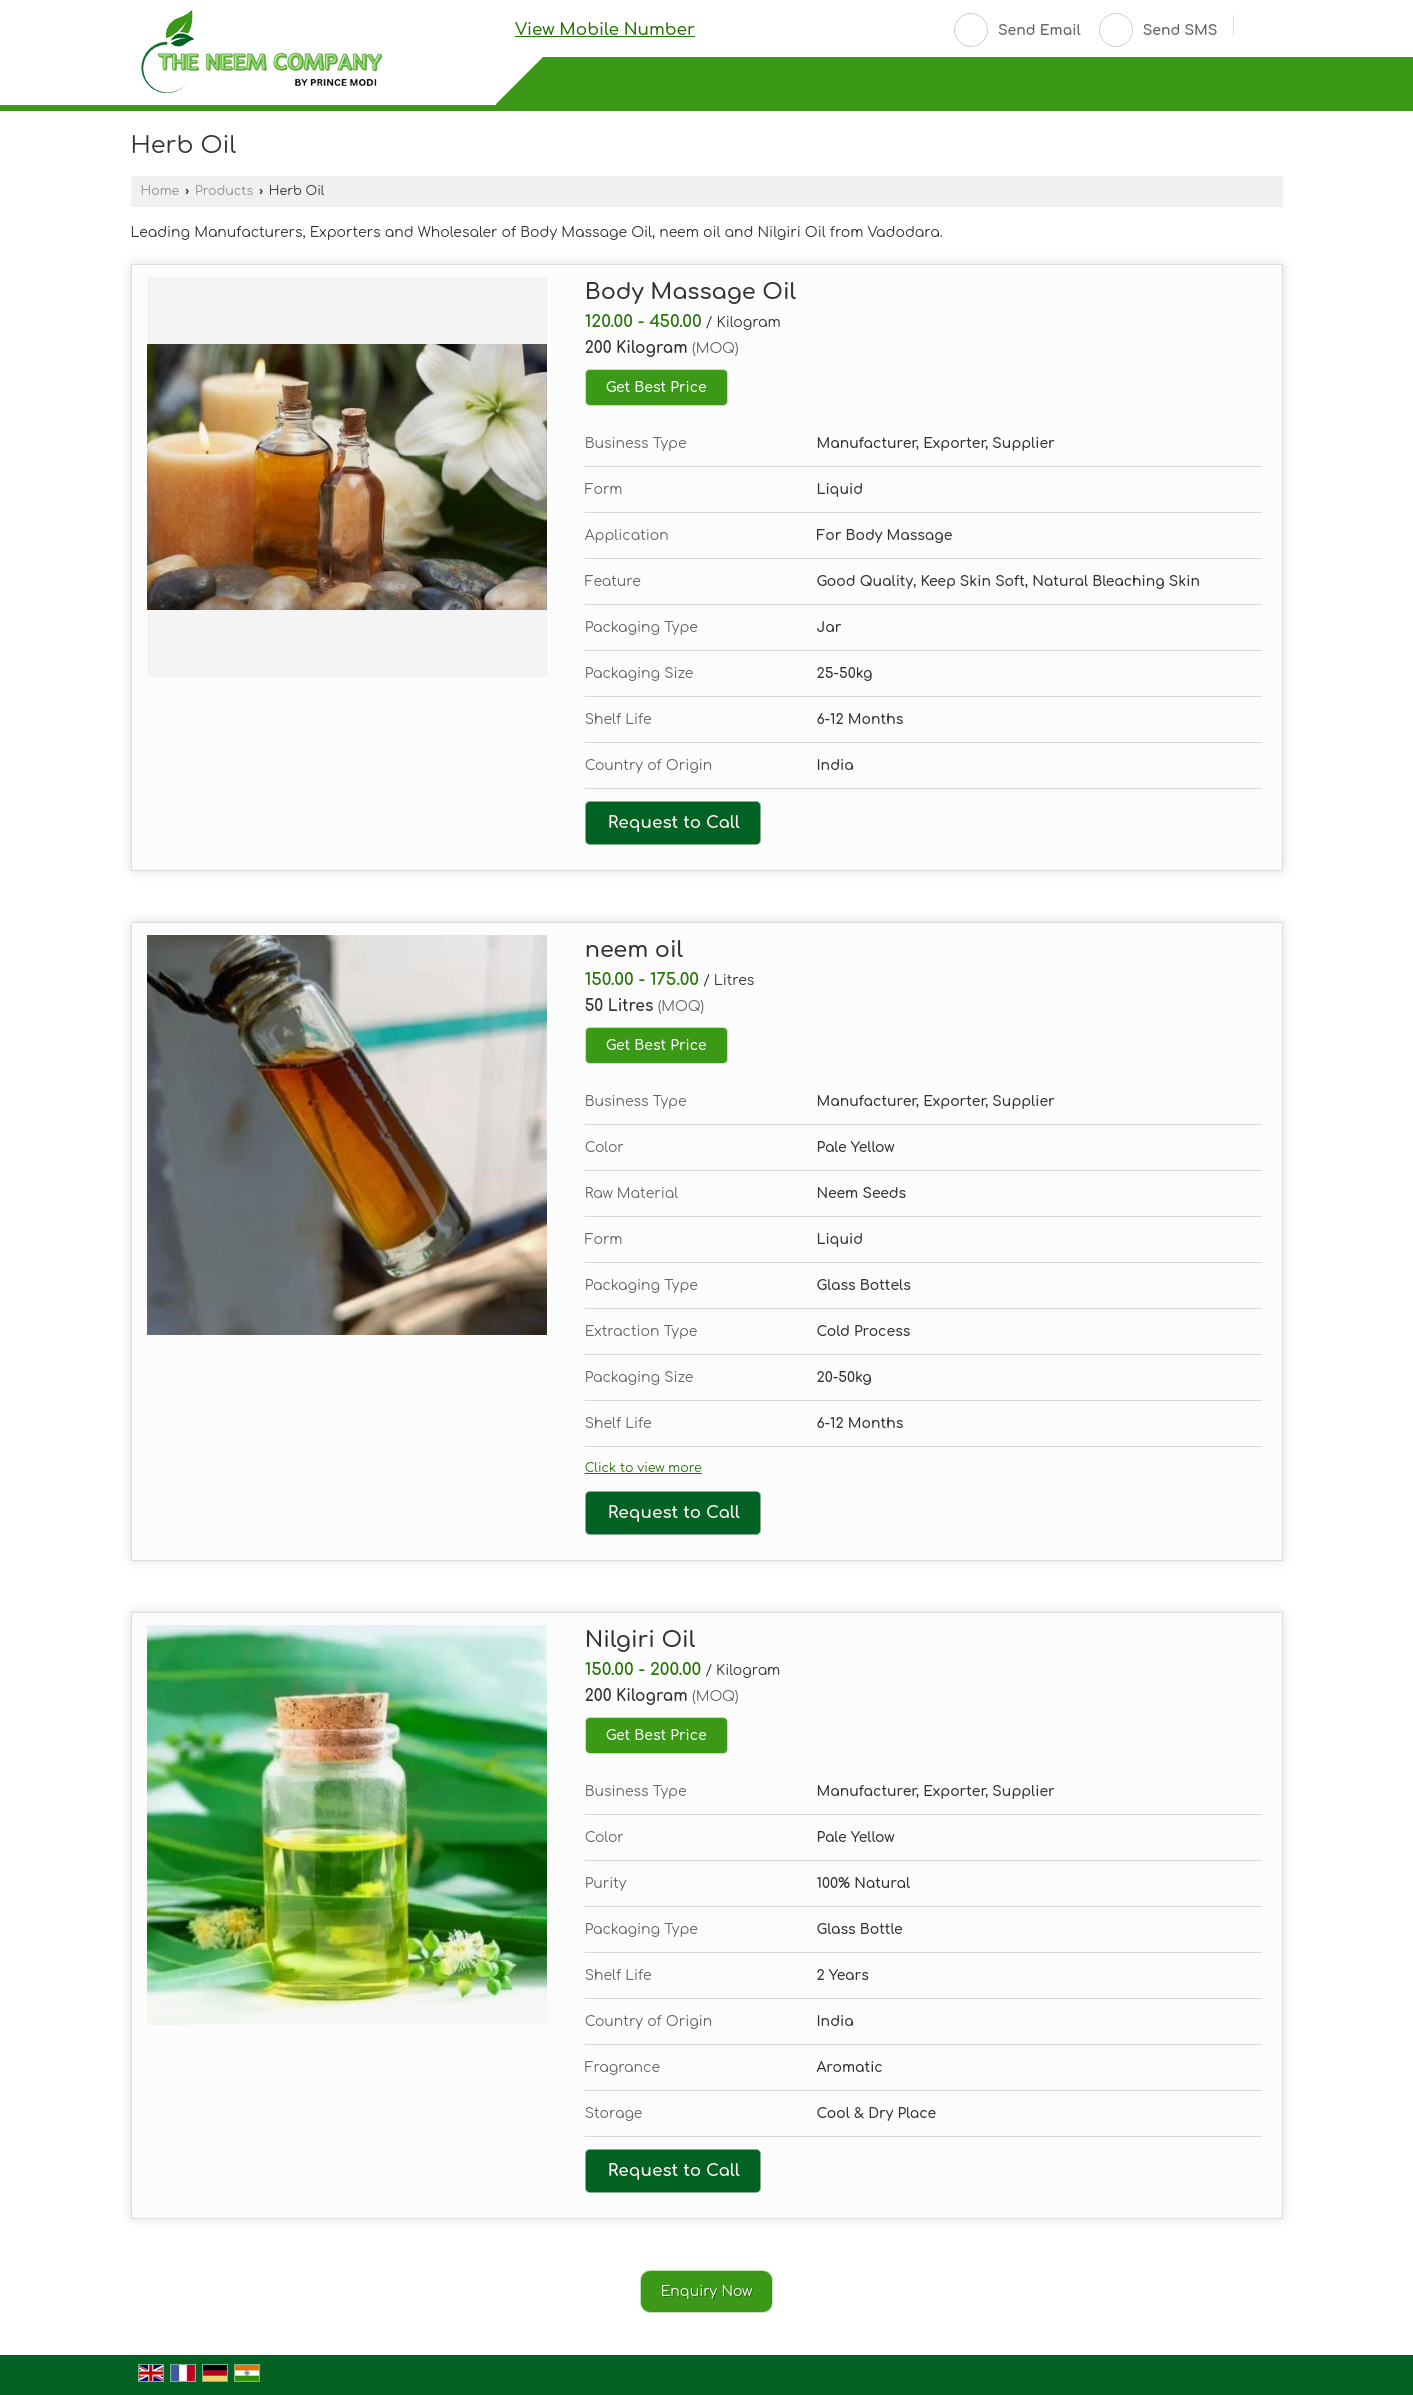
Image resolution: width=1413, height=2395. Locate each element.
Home (160, 191)
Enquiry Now (707, 2291)
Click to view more (643, 1468)
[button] (605, 29)
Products (224, 191)
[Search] (1256, 27)
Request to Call (674, 822)
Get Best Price (656, 387)
